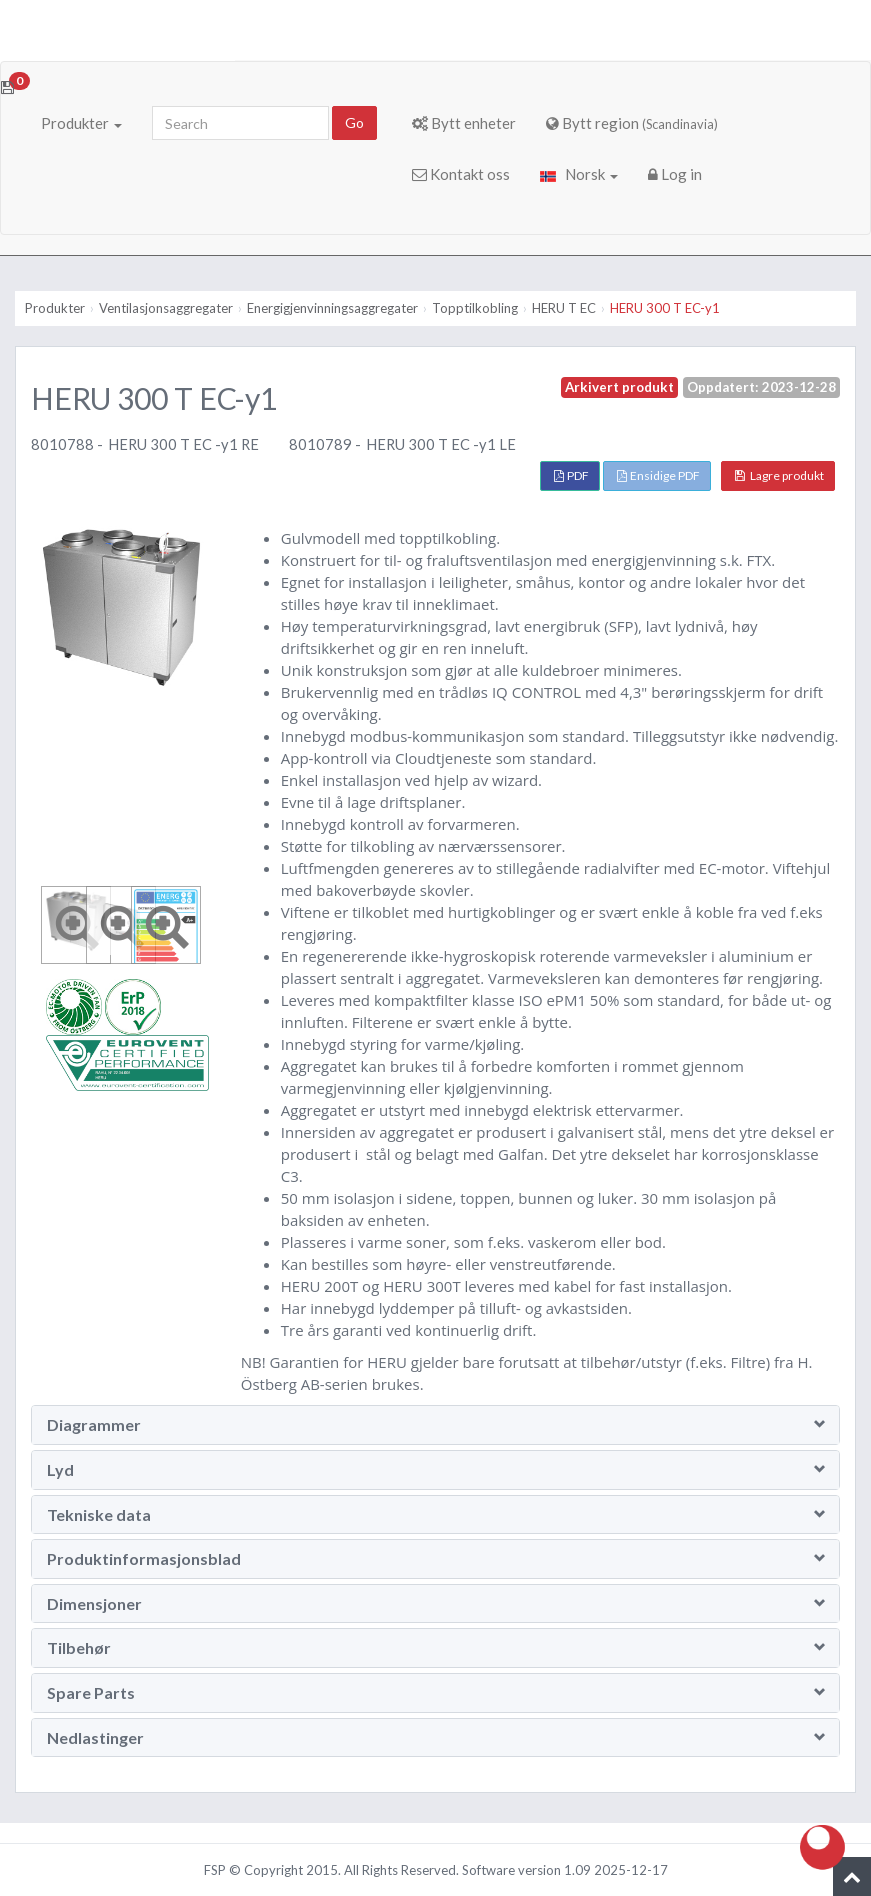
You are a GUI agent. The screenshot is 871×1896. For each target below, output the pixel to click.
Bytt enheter (464, 123)
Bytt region (632, 123)
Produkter (81, 123)
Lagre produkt (779, 475)
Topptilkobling (475, 308)
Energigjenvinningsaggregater (332, 308)
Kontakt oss (461, 174)
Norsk (579, 174)
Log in (675, 174)
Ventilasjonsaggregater (166, 308)
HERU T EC (564, 308)
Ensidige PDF (658, 475)
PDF (571, 475)
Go (354, 122)
